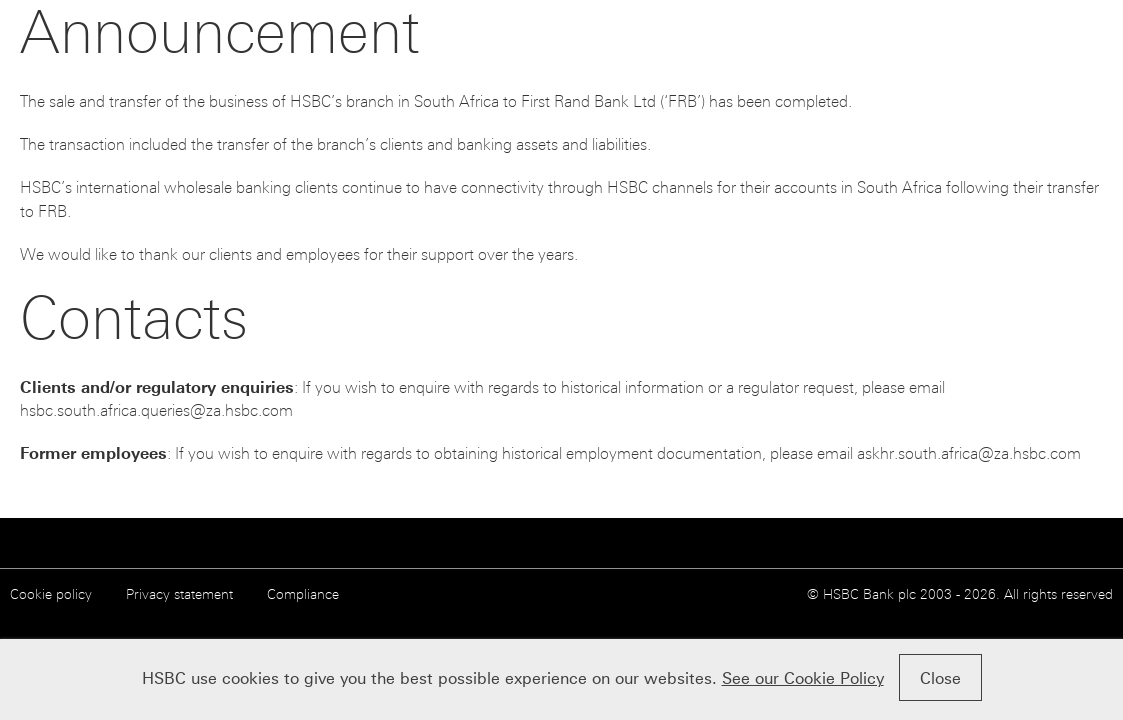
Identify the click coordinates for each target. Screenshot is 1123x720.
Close (940, 678)
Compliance (303, 594)
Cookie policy (51, 594)
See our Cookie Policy (803, 678)
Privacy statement (179, 594)
